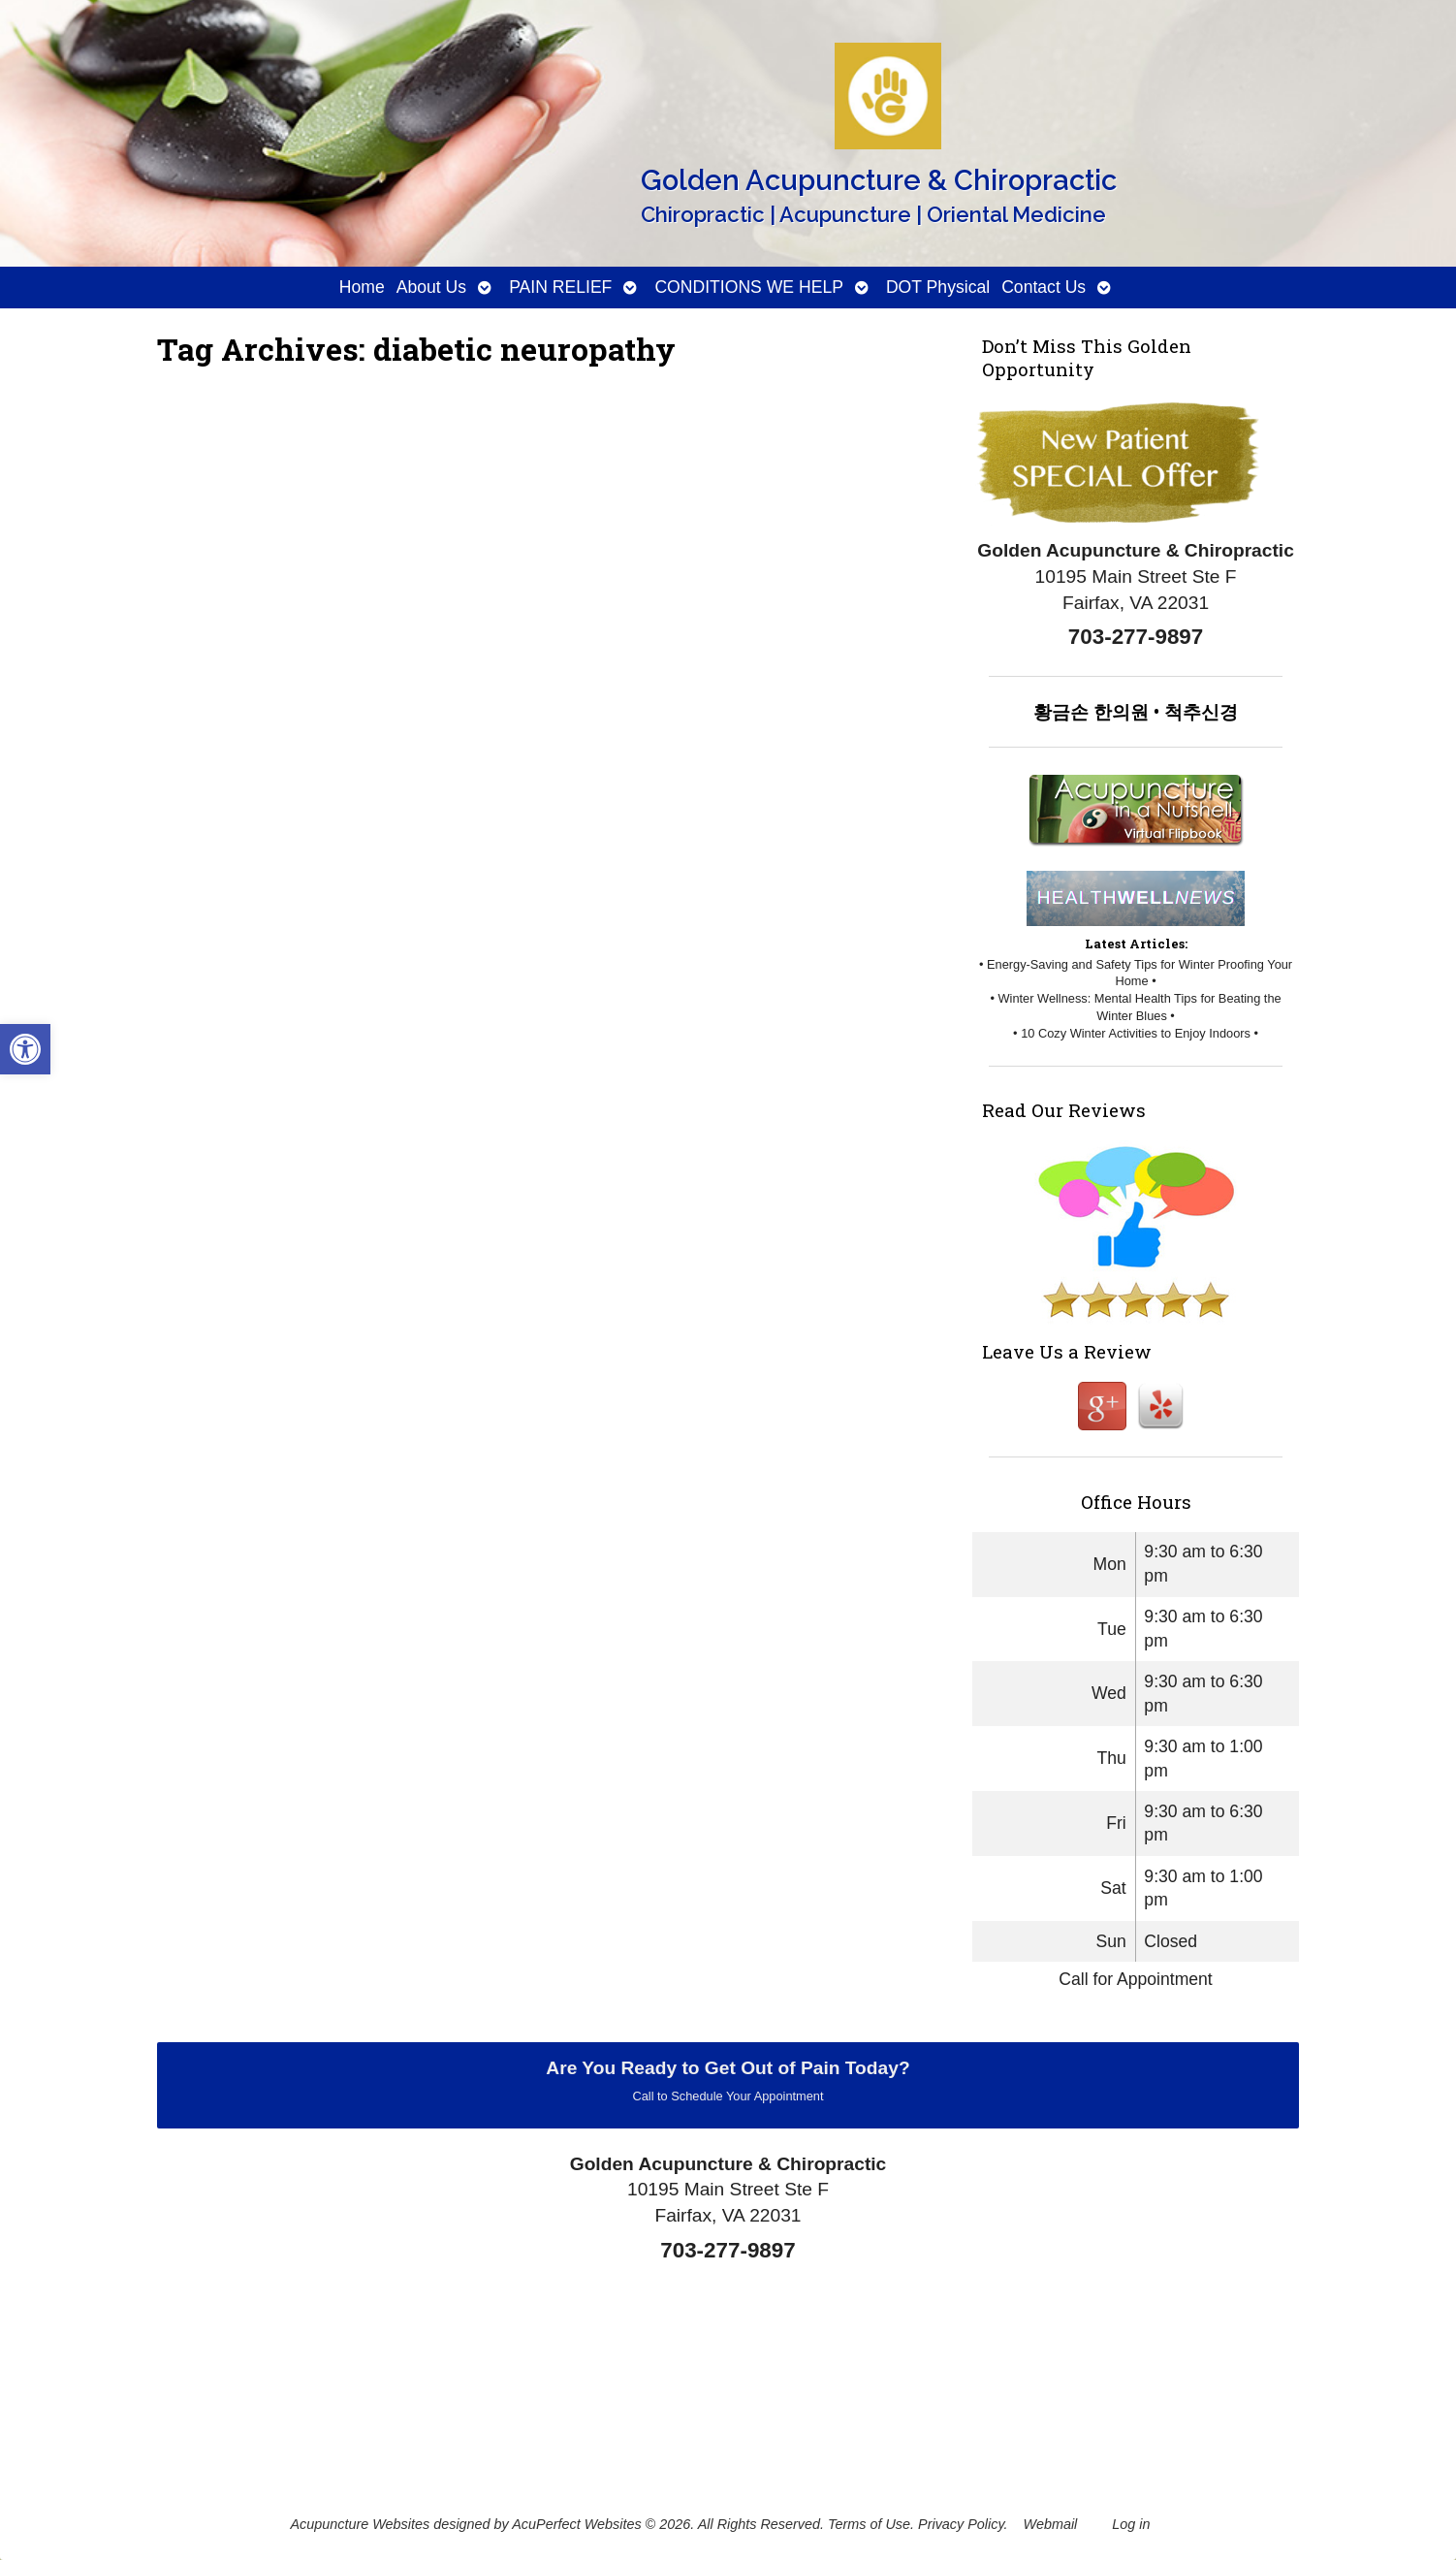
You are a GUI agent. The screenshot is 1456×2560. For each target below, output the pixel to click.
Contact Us (1043, 287)
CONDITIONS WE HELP (748, 287)
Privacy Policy (961, 2524)
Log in (1131, 2524)
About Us (431, 287)
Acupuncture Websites (359, 2524)
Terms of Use (869, 2524)
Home (362, 287)
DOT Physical (938, 287)
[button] (25, 1049)
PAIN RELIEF (560, 287)
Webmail (1051, 2524)
